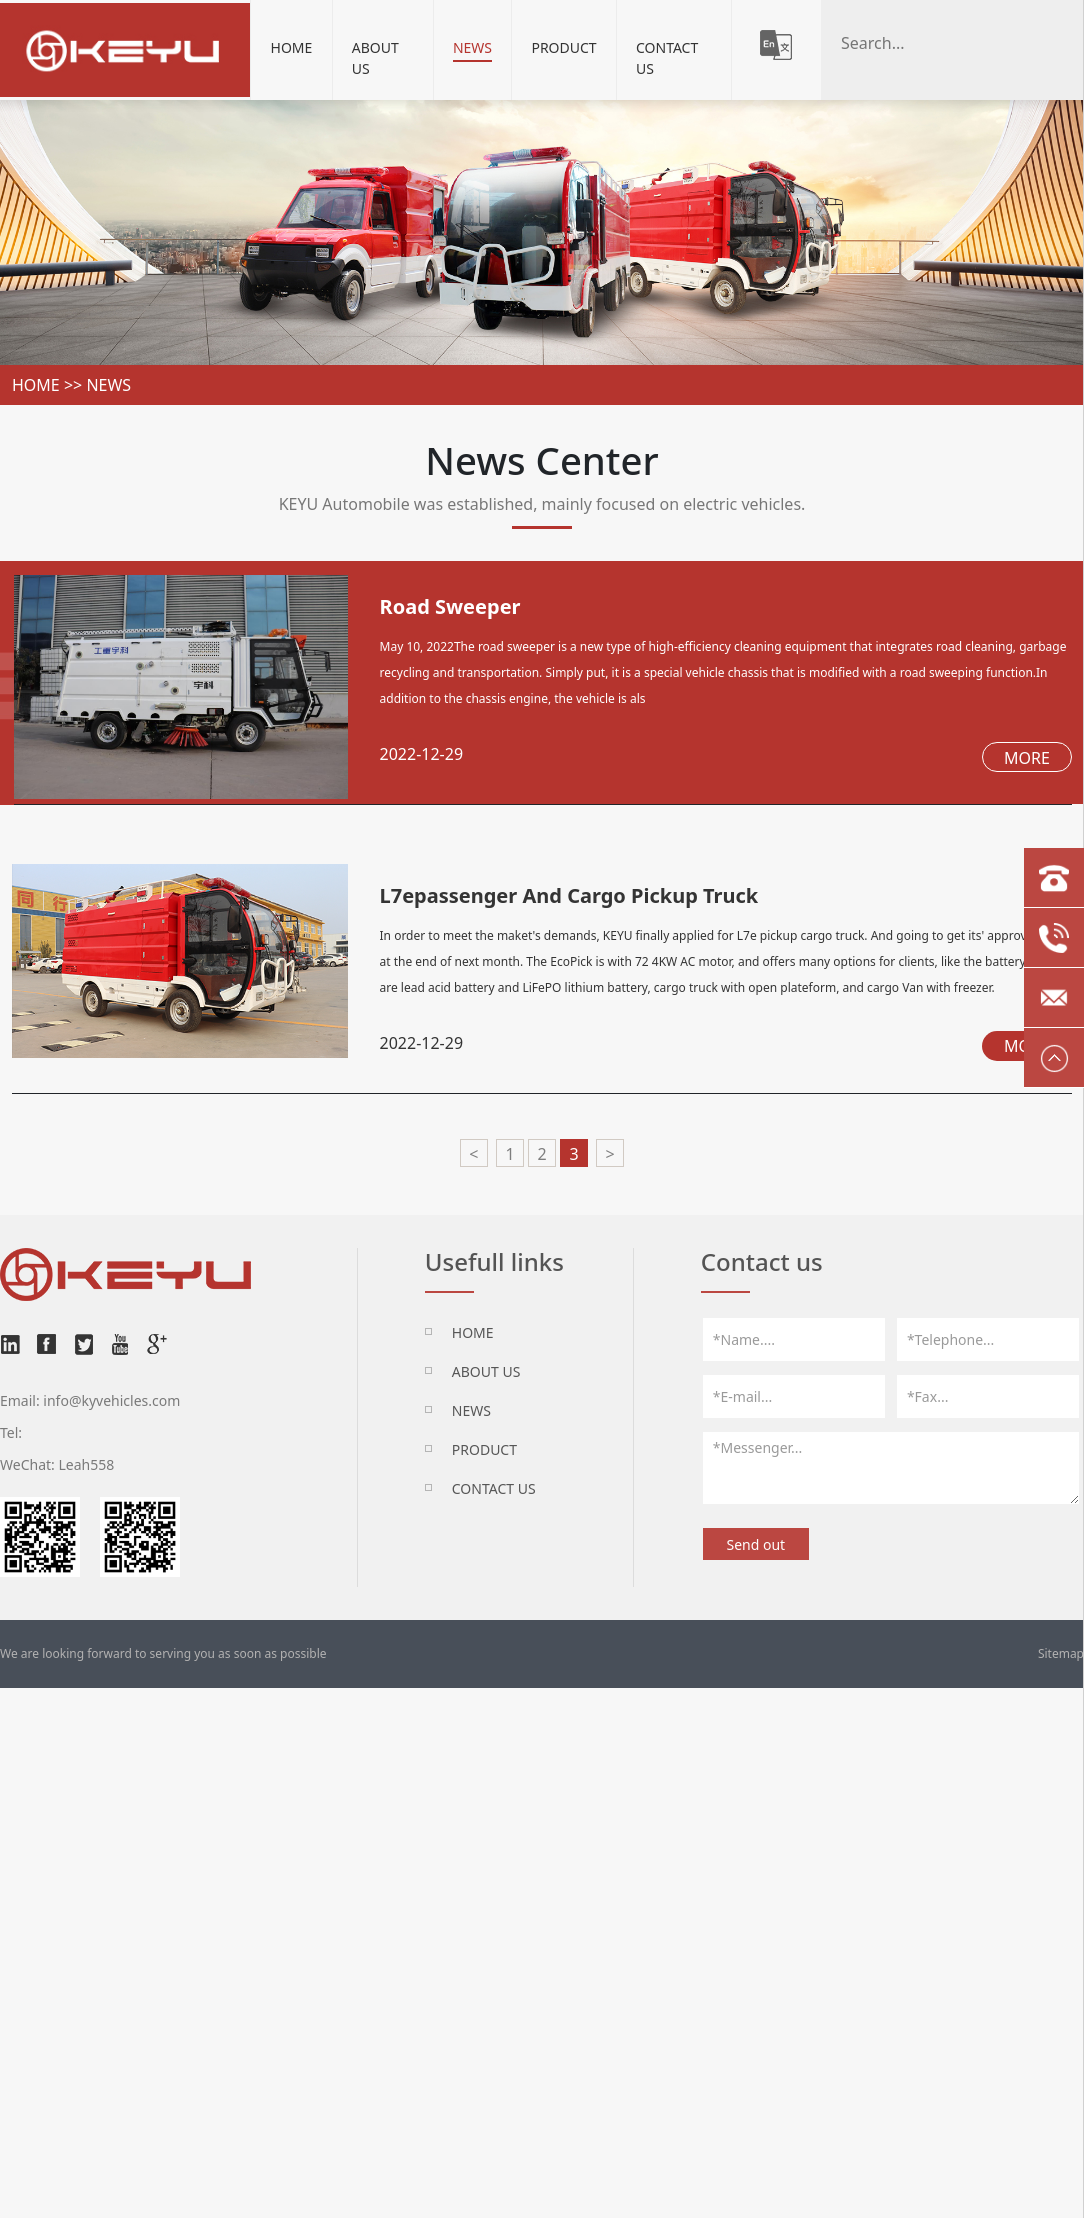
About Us (375, 58)
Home (292, 47)
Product (563, 47)
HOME (473, 1332)
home (36, 385)
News (472, 47)
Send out (755, 1544)
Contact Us (667, 58)
